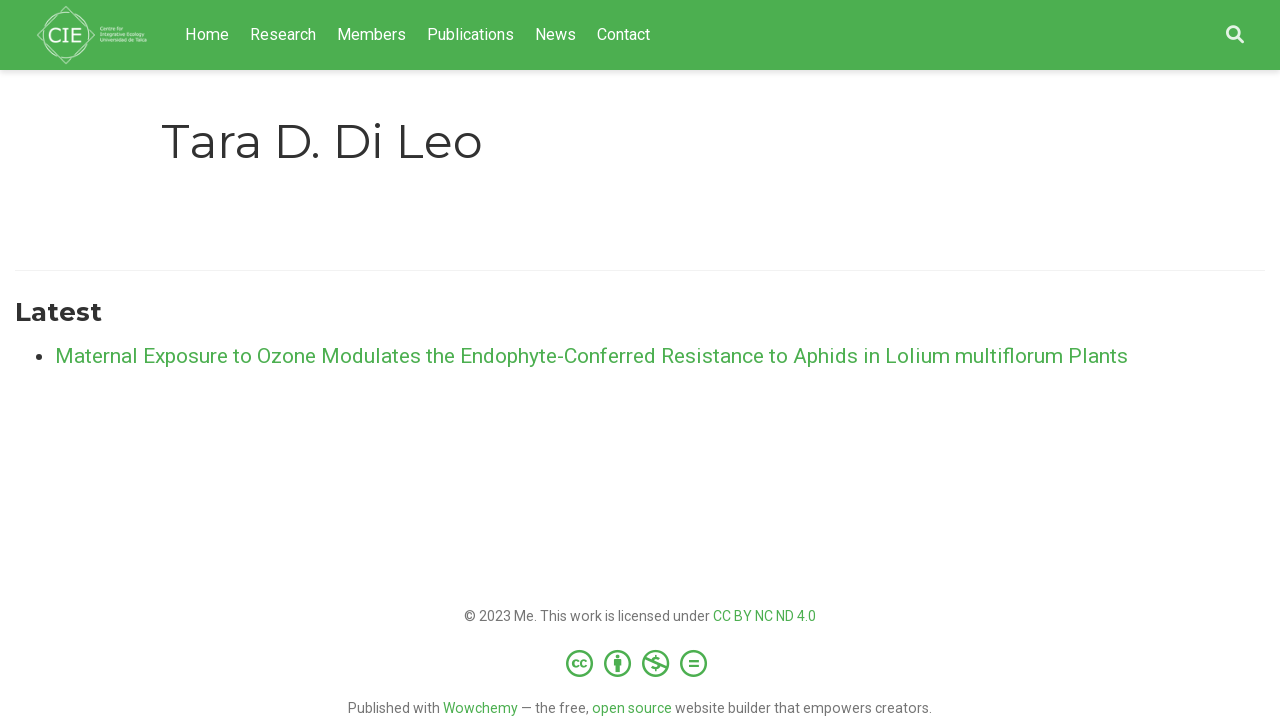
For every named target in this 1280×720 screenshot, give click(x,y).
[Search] (1235, 35)
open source (632, 708)
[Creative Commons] (640, 663)
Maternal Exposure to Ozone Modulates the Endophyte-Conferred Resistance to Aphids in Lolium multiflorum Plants (591, 356)
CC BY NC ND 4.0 (764, 616)
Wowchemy (480, 708)
